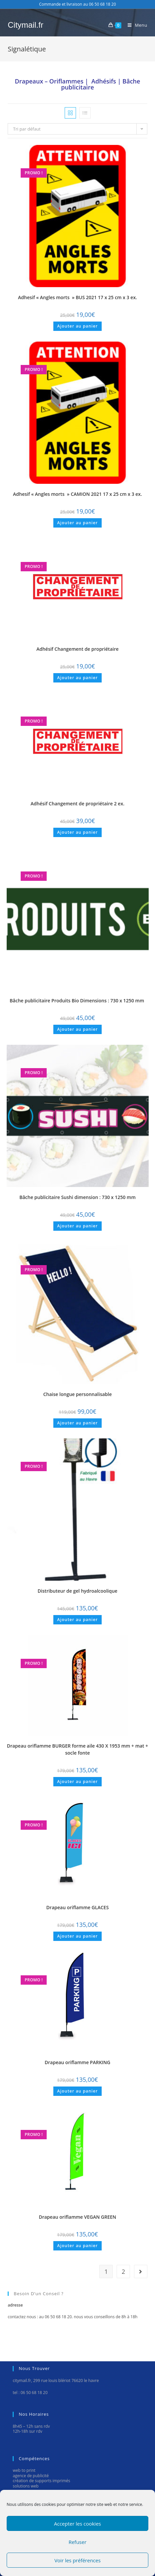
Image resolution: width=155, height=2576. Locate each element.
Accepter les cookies (77, 2523)
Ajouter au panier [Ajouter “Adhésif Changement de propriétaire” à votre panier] (77, 677)
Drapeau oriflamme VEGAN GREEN (77, 2217)
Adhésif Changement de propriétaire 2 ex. (77, 803)
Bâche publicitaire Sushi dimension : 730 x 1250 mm (77, 1197)
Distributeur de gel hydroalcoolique (77, 1591)
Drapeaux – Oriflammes (49, 81)
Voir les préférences (77, 2560)
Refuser (78, 2542)
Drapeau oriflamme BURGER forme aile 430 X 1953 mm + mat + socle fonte (77, 1749)
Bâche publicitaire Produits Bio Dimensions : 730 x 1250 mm (77, 1000)
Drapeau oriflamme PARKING (77, 2062)
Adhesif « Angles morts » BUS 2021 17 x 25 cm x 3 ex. (77, 297)
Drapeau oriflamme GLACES (77, 1907)
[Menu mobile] (135, 25)
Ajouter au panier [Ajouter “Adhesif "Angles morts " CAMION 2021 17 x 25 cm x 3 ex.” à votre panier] (77, 523)
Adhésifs (103, 81)
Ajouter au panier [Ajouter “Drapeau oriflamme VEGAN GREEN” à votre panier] (77, 2245)
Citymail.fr (25, 24)
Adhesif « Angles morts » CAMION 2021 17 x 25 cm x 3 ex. (77, 494)
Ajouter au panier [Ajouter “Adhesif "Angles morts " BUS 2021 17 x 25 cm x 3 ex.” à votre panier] (77, 326)
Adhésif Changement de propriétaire (77, 649)
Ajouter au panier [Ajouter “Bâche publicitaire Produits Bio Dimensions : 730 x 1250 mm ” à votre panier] (77, 1029)
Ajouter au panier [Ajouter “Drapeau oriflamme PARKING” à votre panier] (77, 2091)
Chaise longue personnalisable (77, 1394)
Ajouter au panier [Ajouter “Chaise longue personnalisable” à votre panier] (77, 1423)
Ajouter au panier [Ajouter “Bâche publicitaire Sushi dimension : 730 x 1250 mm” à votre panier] (77, 1226)
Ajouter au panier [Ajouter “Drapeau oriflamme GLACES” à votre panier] (77, 1936)
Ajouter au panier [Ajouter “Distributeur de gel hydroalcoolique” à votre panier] (77, 1619)
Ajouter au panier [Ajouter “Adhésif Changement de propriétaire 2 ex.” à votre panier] (77, 832)
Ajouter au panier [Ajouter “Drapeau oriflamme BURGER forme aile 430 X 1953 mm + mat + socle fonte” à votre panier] (77, 1781)
